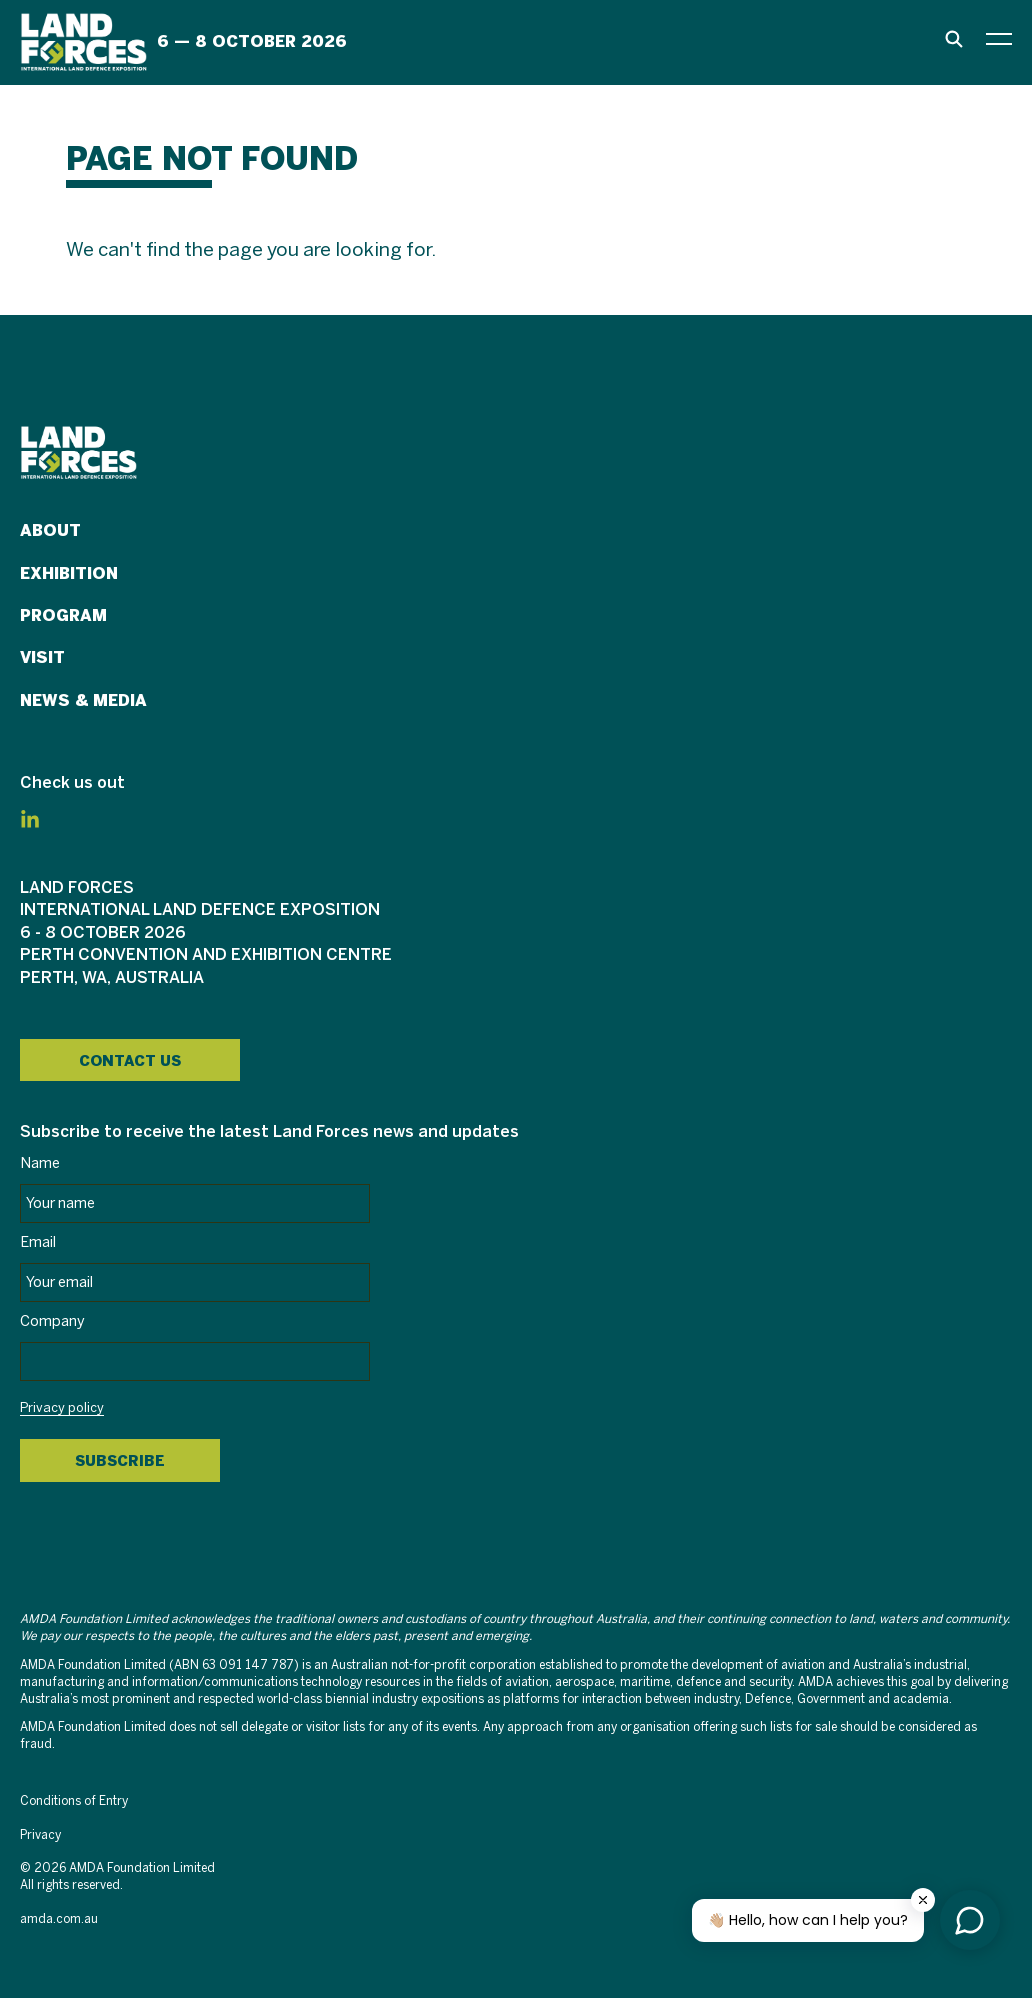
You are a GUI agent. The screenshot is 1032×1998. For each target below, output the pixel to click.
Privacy (40, 1835)
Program (63, 615)
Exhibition (69, 573)
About (50, 530)
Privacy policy (62, 1409)
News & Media (83, 700)
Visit (42, 657)
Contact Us (130, 1061)
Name (40, 1164)
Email (38, 1243)
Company (52, 1322)
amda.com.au (59, 1919)
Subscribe (120, 1461)
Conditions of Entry (74, 1801)
